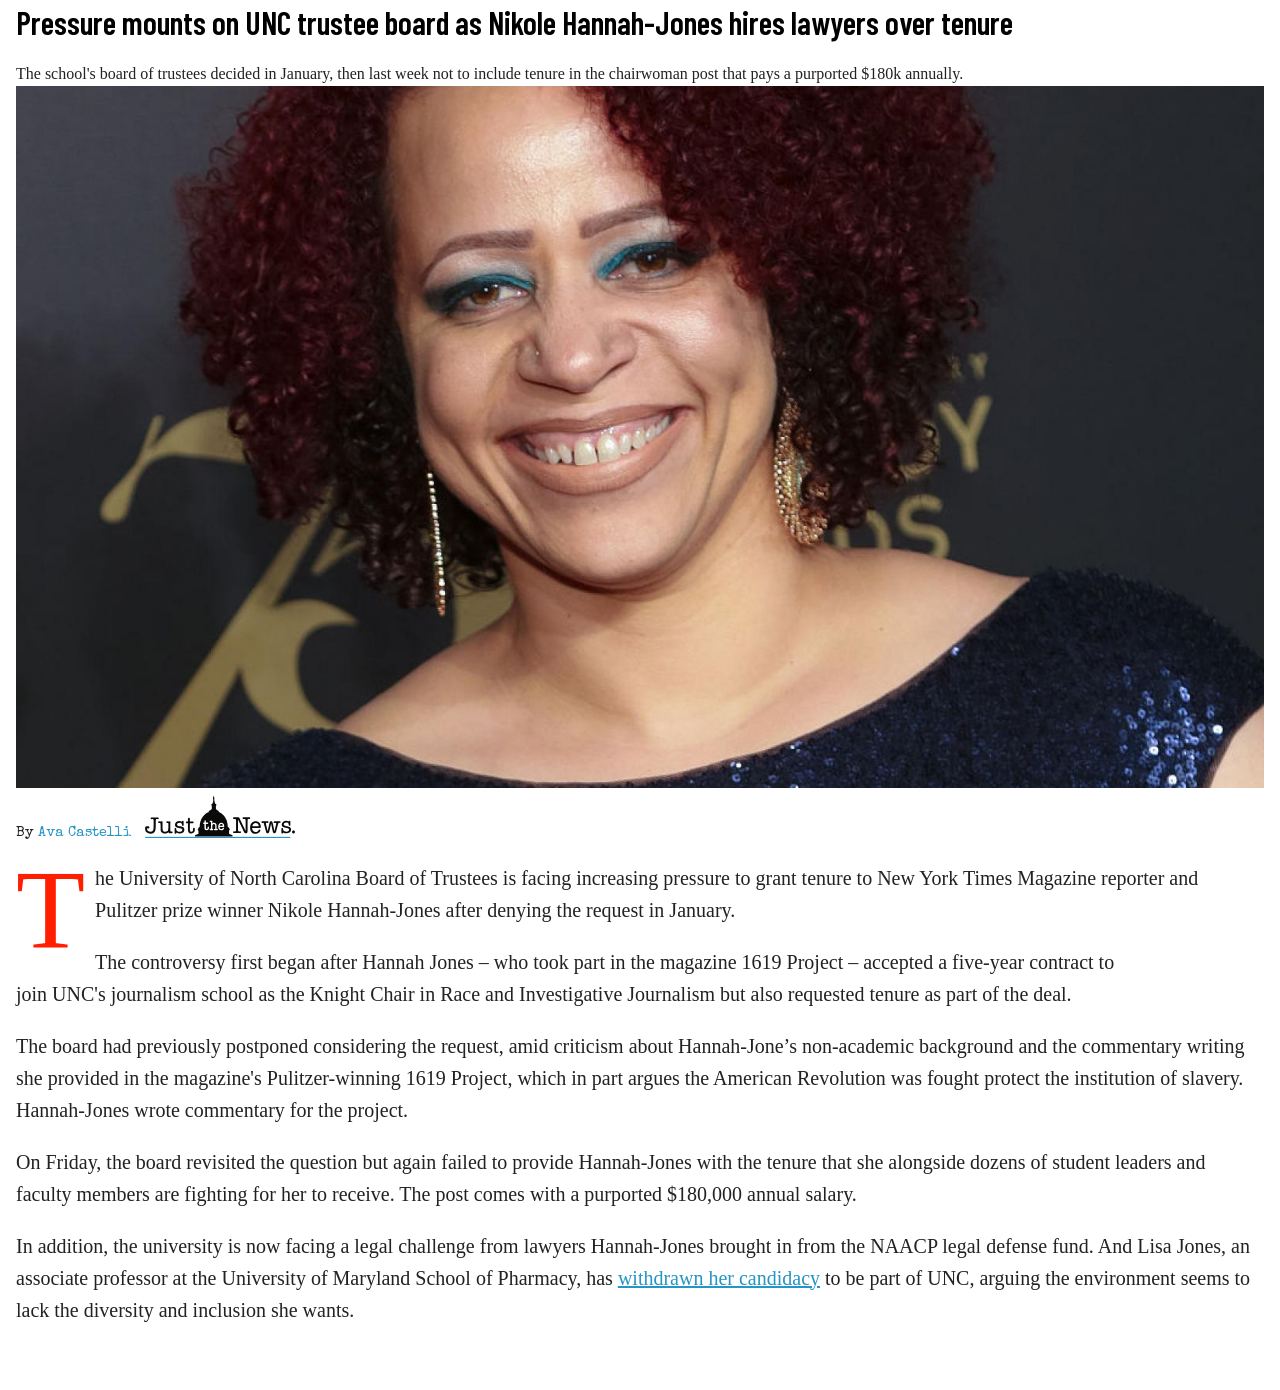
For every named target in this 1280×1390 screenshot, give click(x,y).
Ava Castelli (84, 833)
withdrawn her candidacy (719, 1278)
